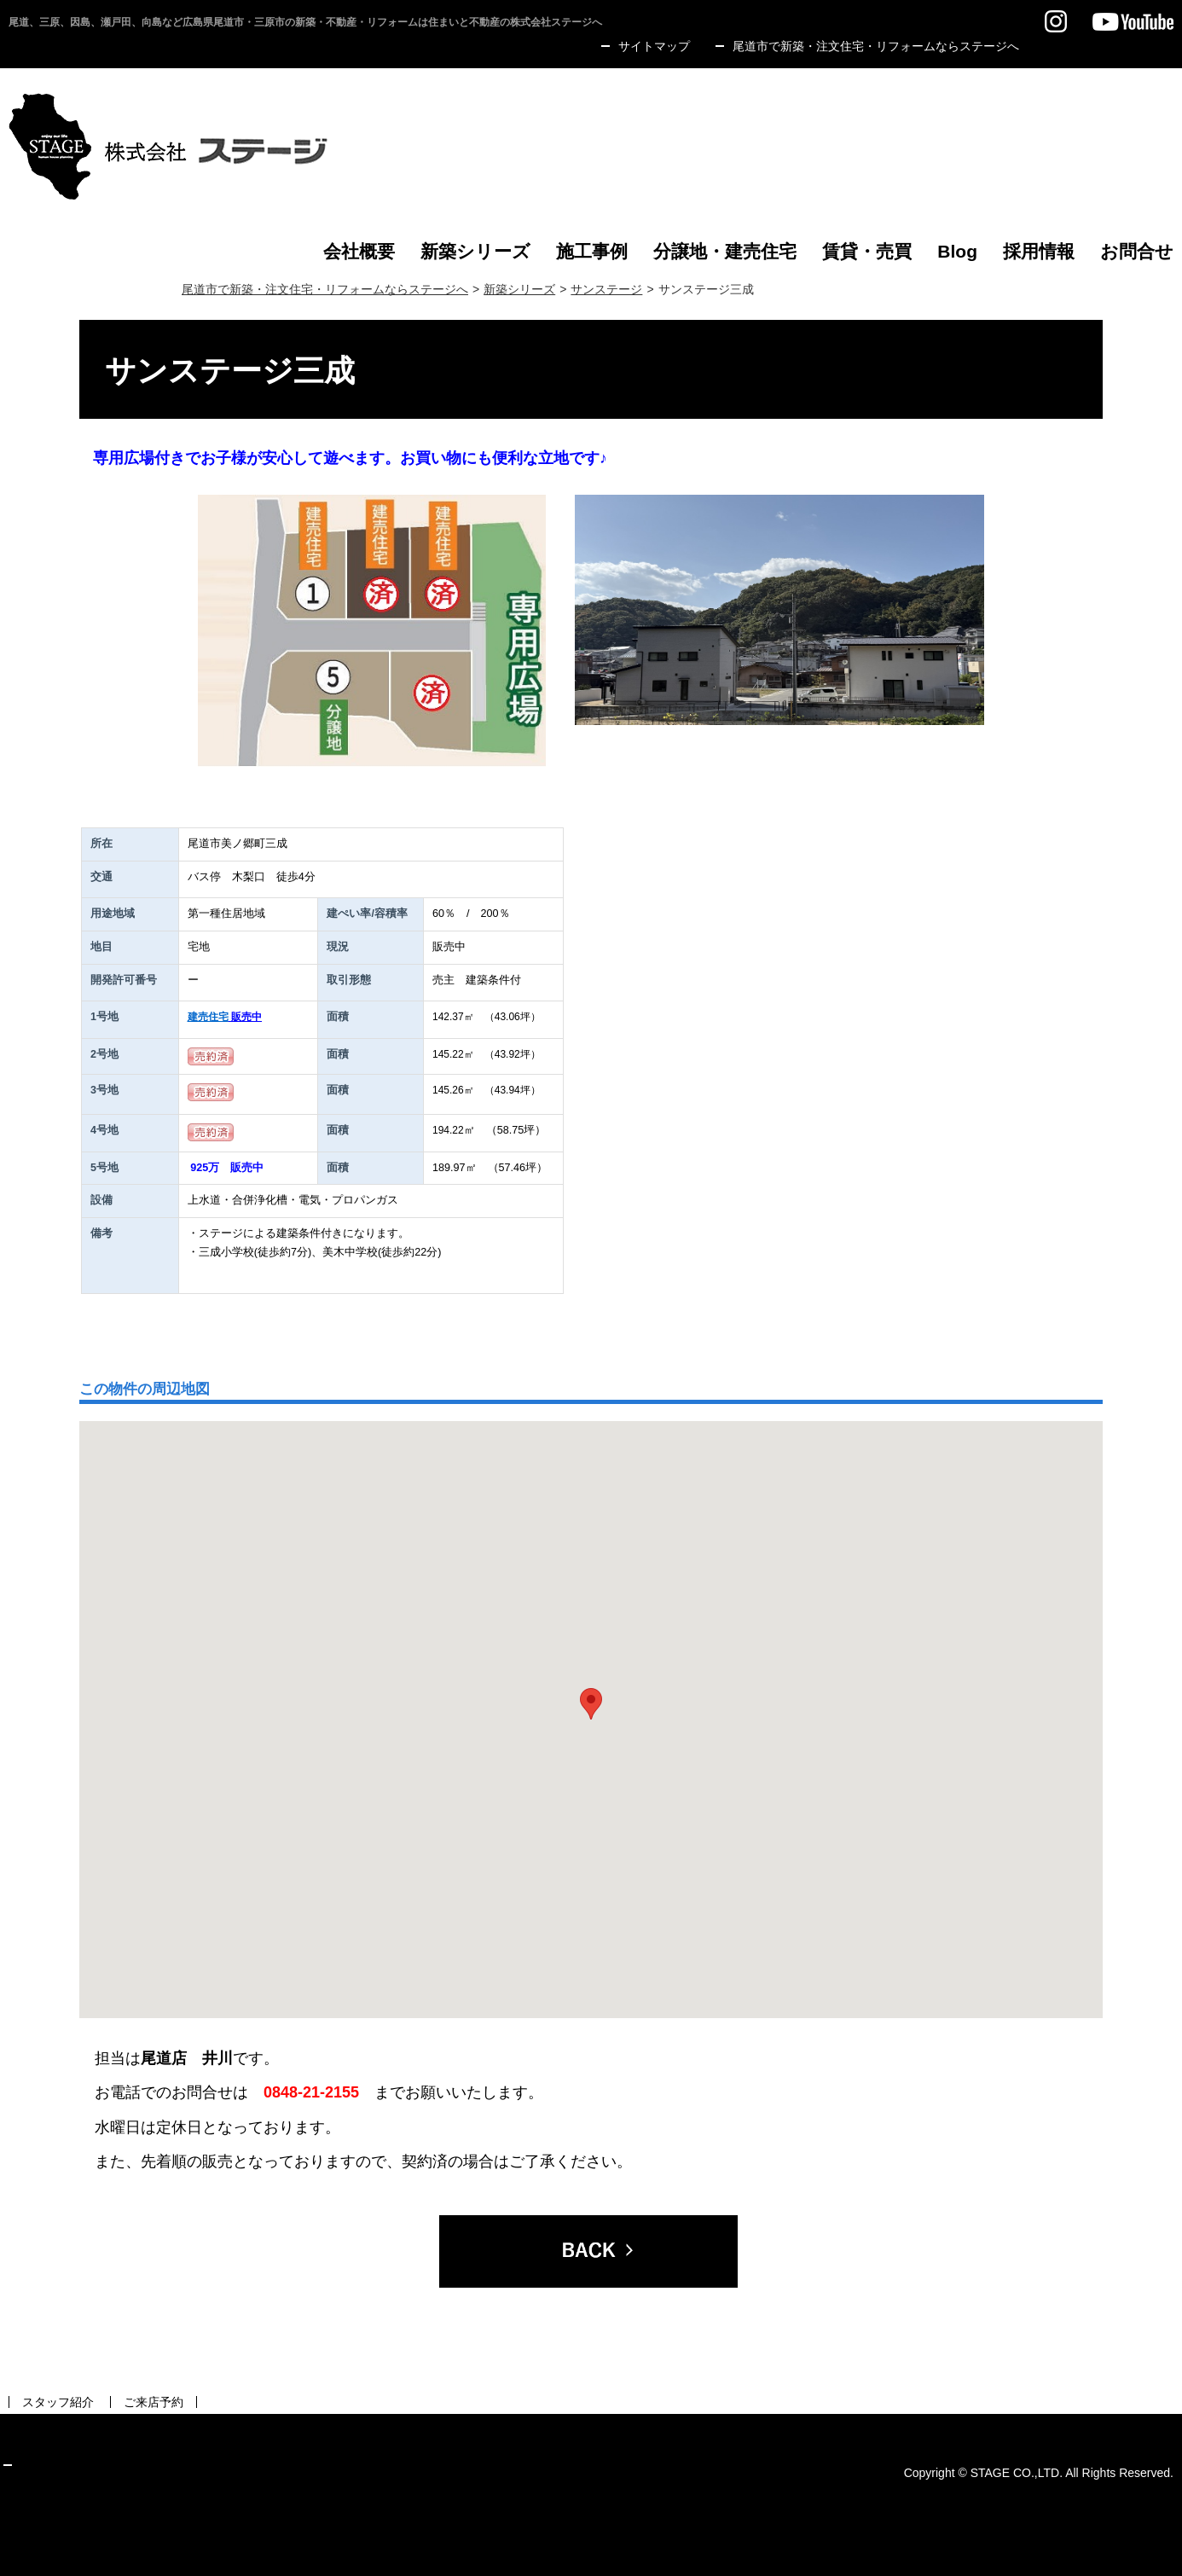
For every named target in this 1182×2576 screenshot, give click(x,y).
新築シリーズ (519, 289)
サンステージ (606, 289)
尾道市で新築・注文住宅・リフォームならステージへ (325, 289)
